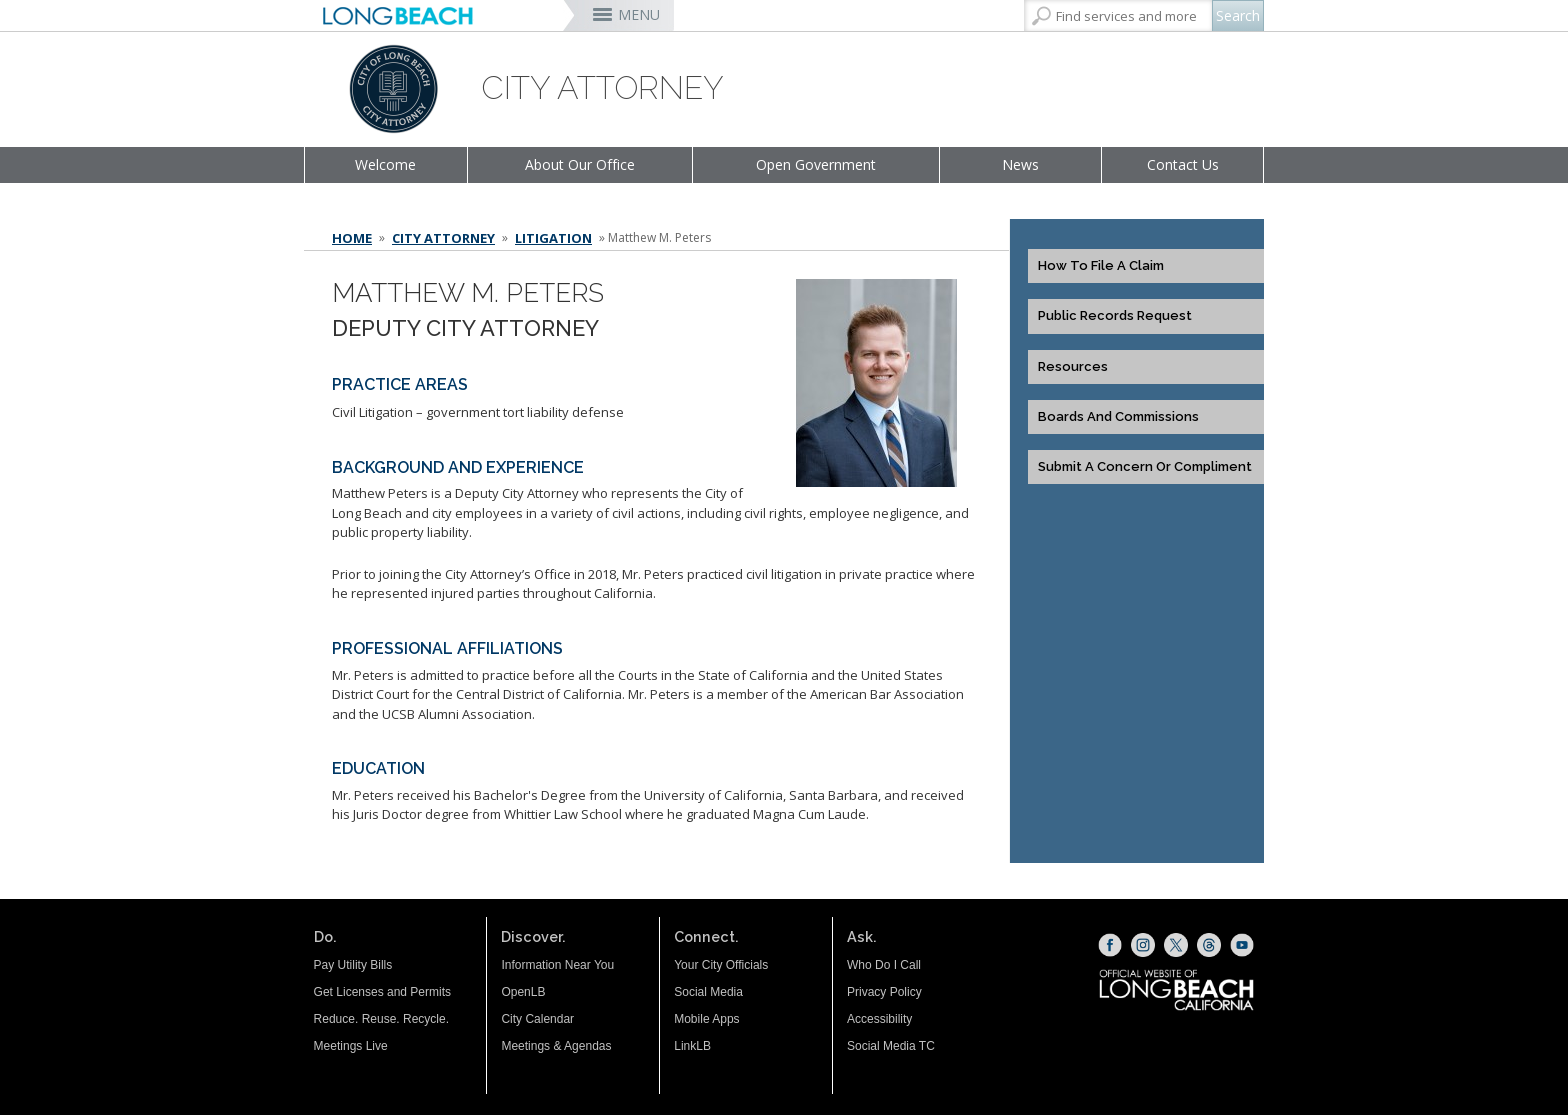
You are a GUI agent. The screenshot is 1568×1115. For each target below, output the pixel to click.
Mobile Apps (706, 1019)
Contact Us (1183, 164)
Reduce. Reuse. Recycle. (381, 1019)
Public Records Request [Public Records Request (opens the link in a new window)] (1115, 316)
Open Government (816, 164)
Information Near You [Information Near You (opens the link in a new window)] (557, 965)
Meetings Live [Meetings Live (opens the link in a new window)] (351, 1046)
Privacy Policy (884, 992)
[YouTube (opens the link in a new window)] (1242, 945)
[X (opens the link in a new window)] (1176, 945)
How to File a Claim (1101, 266)
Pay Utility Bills (353, 965)
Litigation (553, 238)
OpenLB (523, 992)
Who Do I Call (884, 965)
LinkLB (692, 1046)
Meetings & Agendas (556, 1046)
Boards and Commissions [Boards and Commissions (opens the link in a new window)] (1118, 417)
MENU (639, 14)
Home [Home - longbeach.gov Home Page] (352, 238)
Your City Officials (721, 965)
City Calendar (537, 1019)
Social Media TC (891, 1046)
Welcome (385, 164)
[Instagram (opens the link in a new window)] (1143, 945)
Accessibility (879, 1019)
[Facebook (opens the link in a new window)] (1110, 945)
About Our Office (580, 164)
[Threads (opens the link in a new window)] (1209, 945)
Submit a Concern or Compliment (1145, 467)
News (1020, 164)
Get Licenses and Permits (382, 992)
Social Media (708, 992)
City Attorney (443, 238)
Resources (1073, 367)
